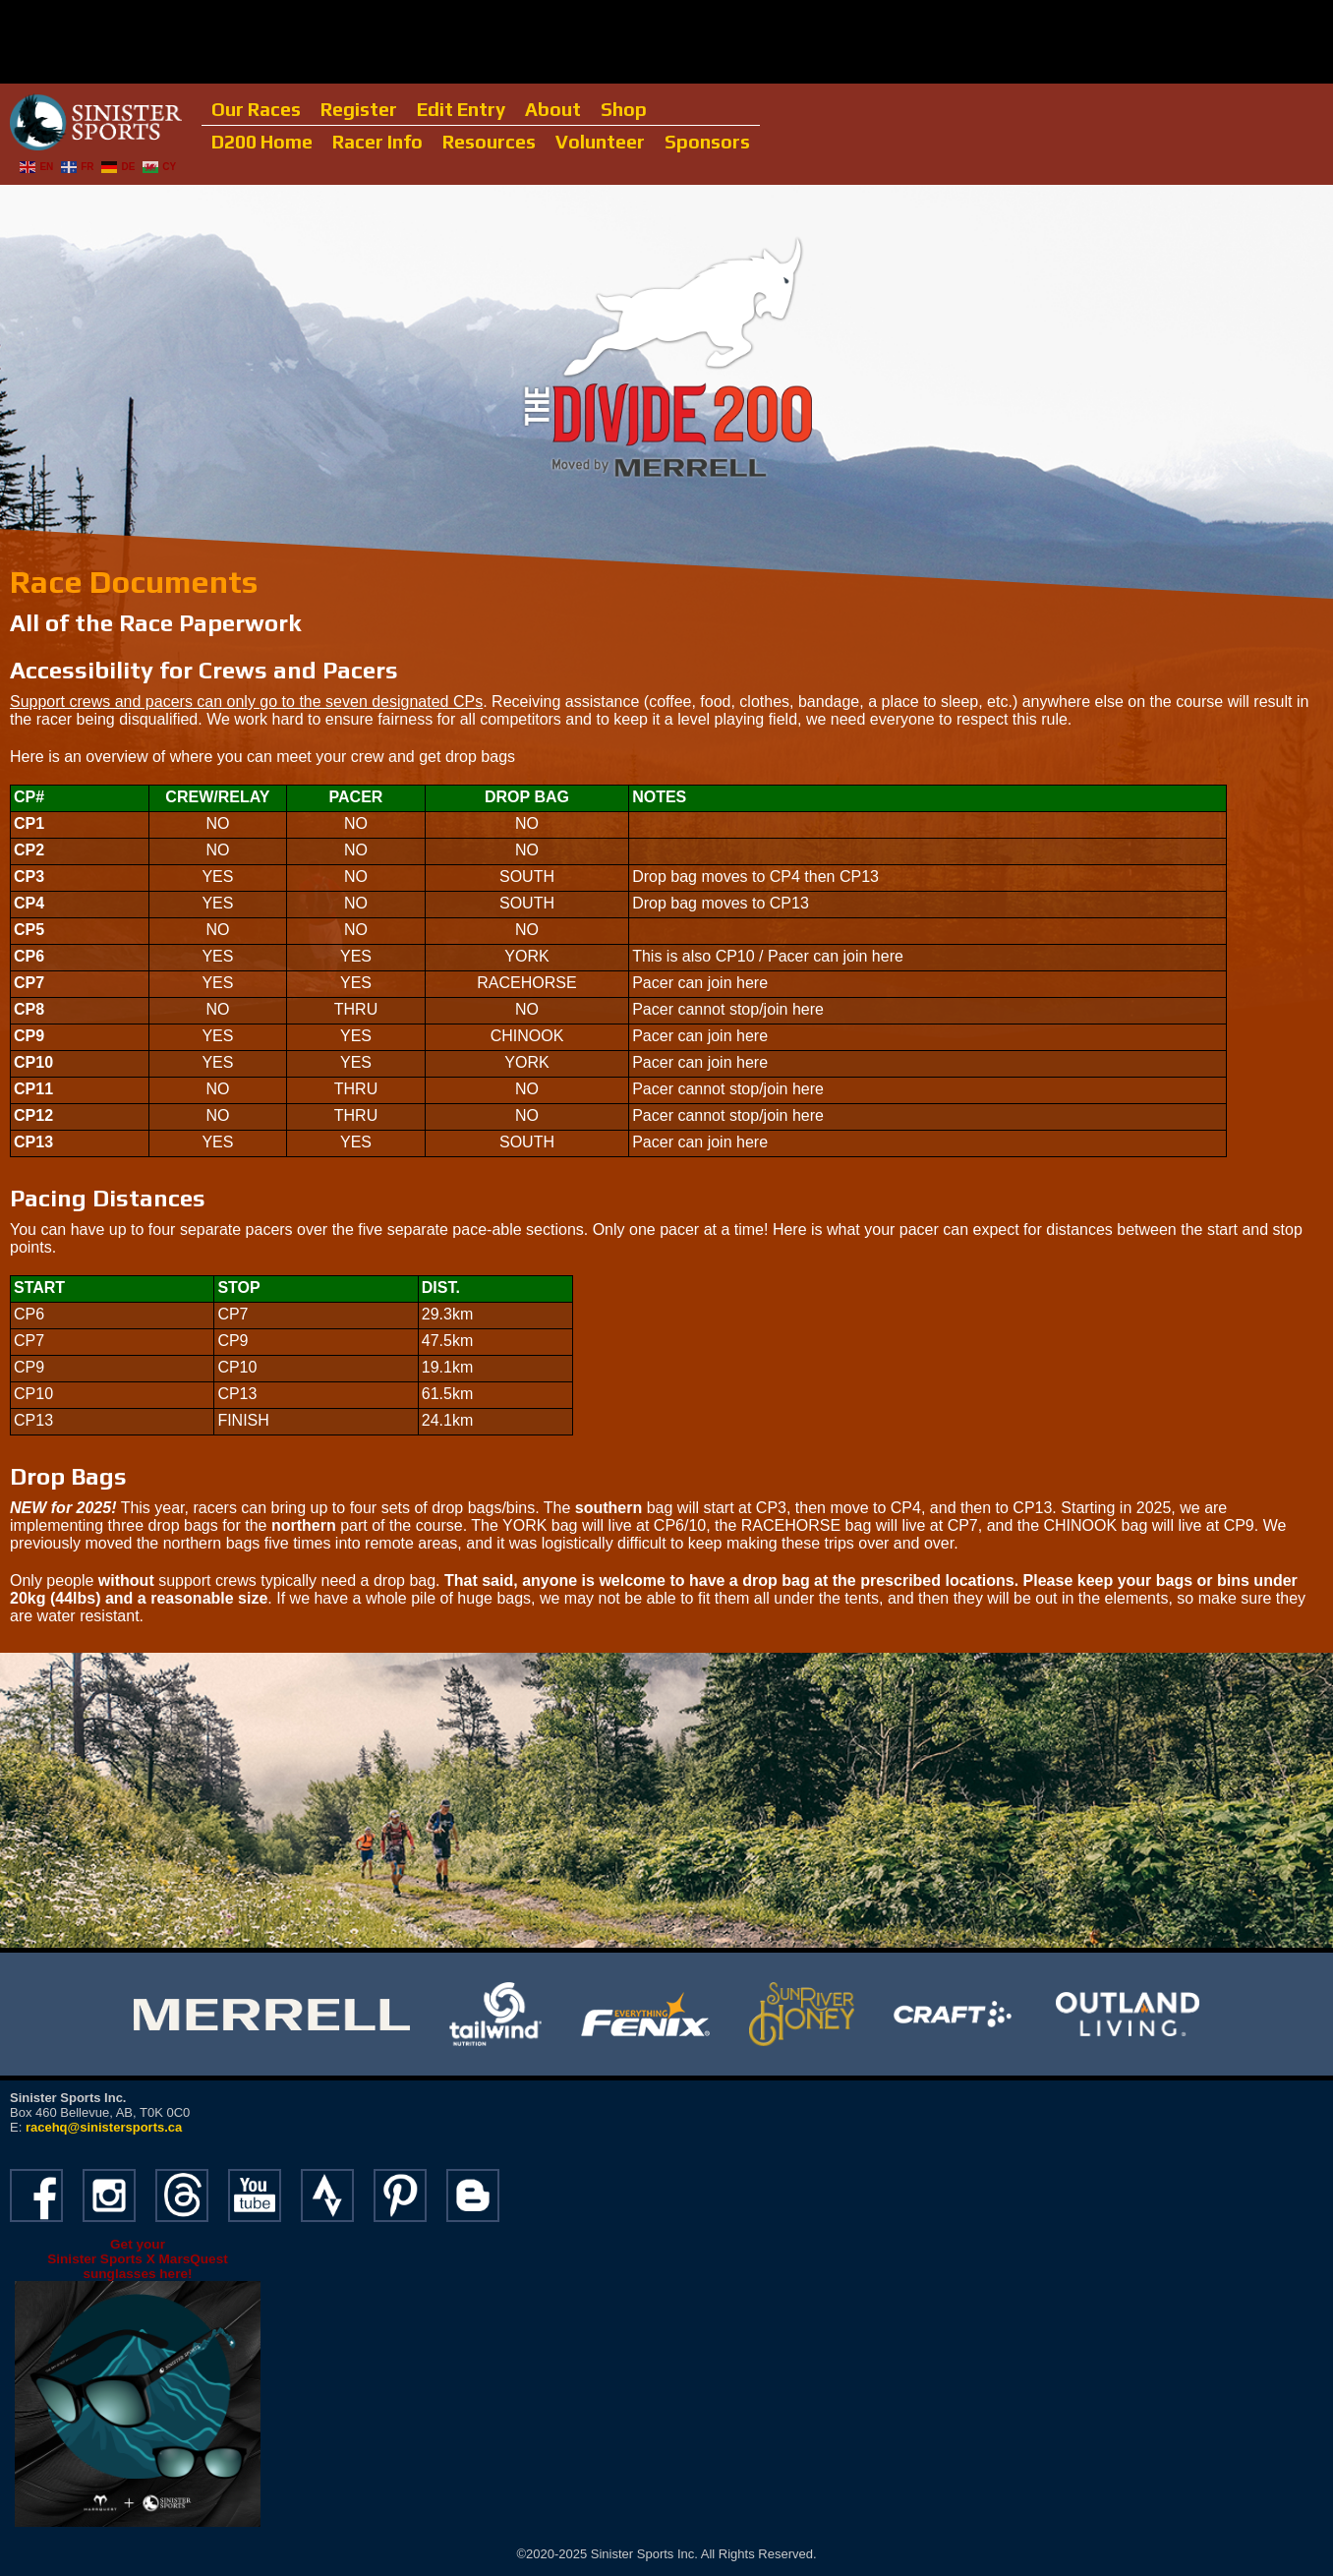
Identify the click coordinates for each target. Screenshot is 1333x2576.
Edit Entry (461, 109)
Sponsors (707, 141)
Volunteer (600, 141)
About (553, 109)
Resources (489, 141)
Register (358, 109)
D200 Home (262, 141)
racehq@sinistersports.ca (104, 2127)
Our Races (256, 109)
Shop (624, 109)
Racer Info (377, 141)
